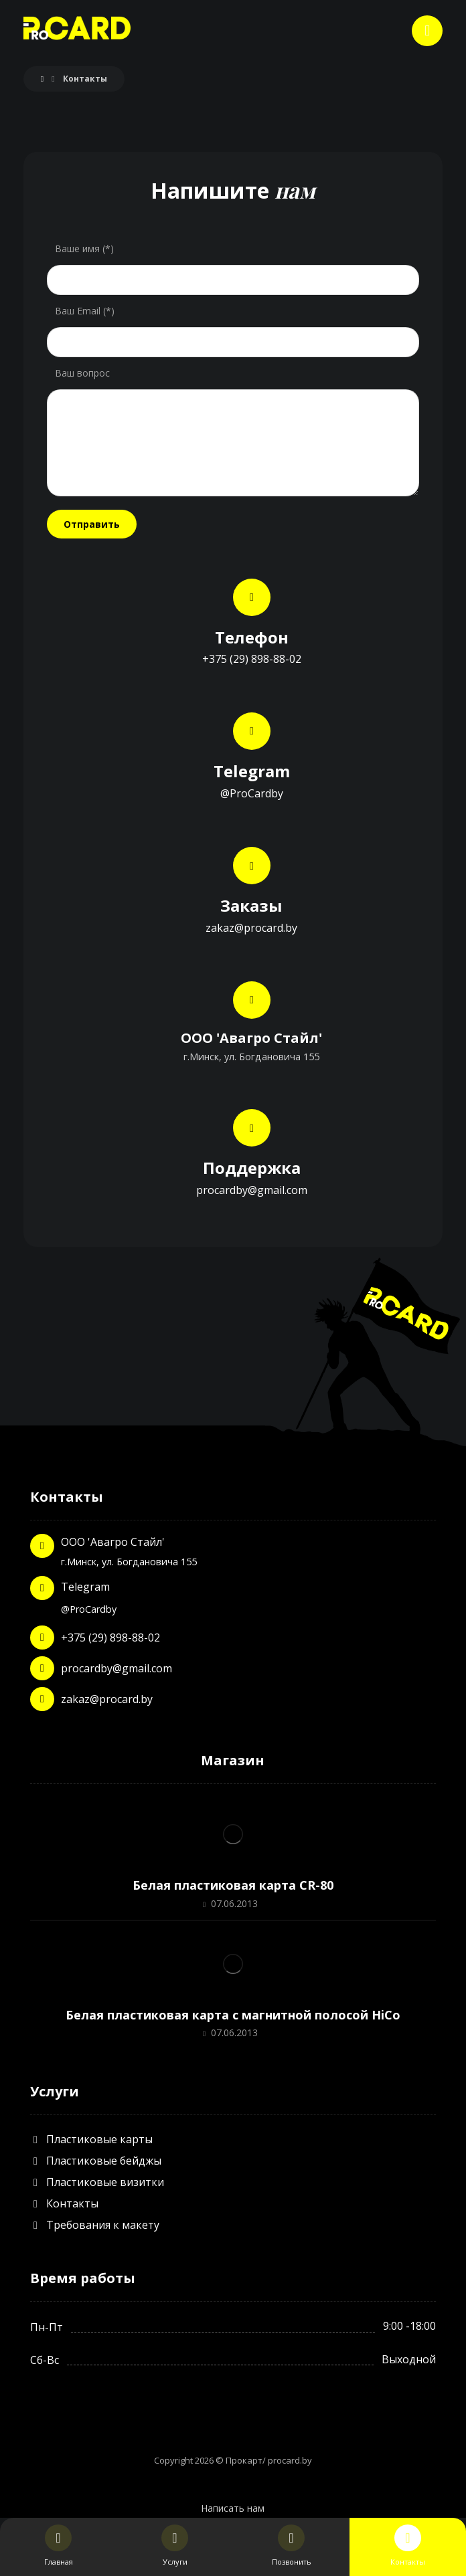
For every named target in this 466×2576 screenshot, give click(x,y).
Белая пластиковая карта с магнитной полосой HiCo (233, 2015)
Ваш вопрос (82, 373)
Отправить (92, 524)
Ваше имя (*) (84, 248)
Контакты (64, 2203)
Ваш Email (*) (84, 310)
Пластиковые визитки (97, 2182)
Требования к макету (94, 2224)
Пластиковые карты (91, 2139)
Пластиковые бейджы (95, 2160)
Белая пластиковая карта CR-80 (233, 1885)
